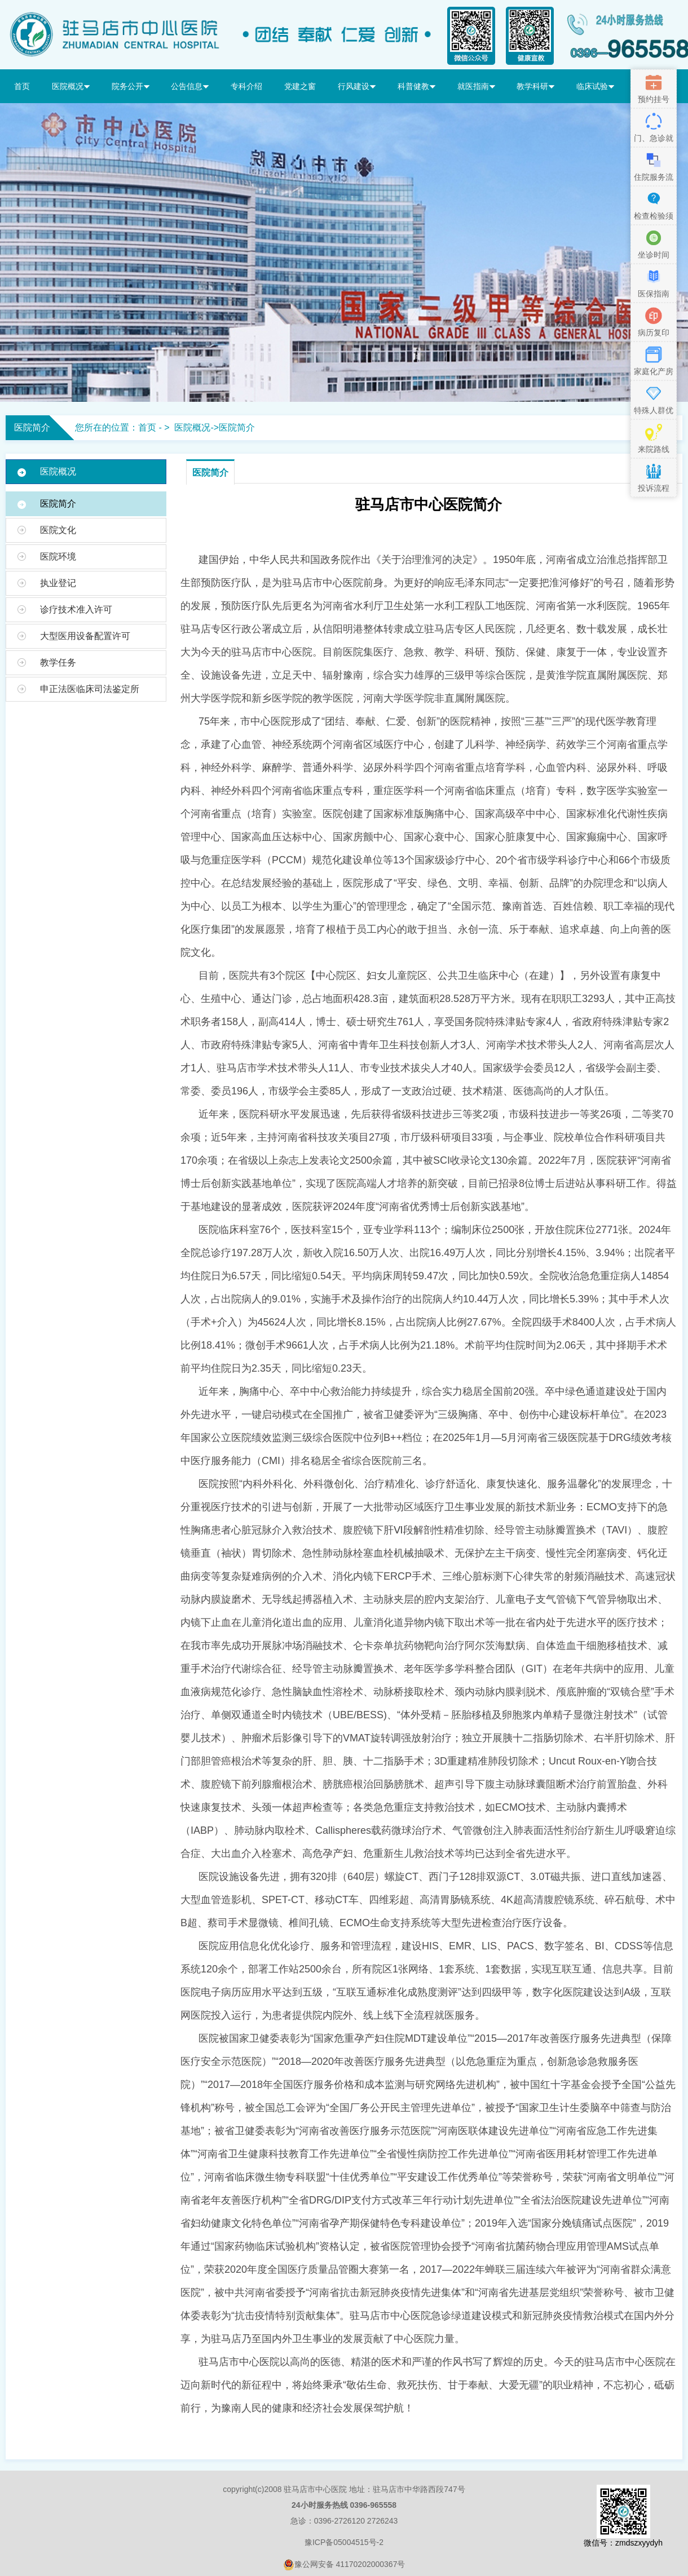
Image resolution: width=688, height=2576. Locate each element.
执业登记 (58, 583)
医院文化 (58, 530)
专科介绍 (246, 86)
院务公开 (130, 86)
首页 (22, 86)
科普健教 (416, 86)
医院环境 (58, 556)
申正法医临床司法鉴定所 (89, 689)
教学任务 (58, 662)
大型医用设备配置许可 (85, 636)
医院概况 (71, 86)
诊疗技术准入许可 (76, 609)
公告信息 (190, 86)
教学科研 (535, 86)
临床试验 (595, 86)
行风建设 (357, 86)
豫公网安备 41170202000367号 (344, 2564)
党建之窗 (300, 86)
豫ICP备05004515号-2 (344, 2542)
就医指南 (476, 86)
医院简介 (237, 427)
